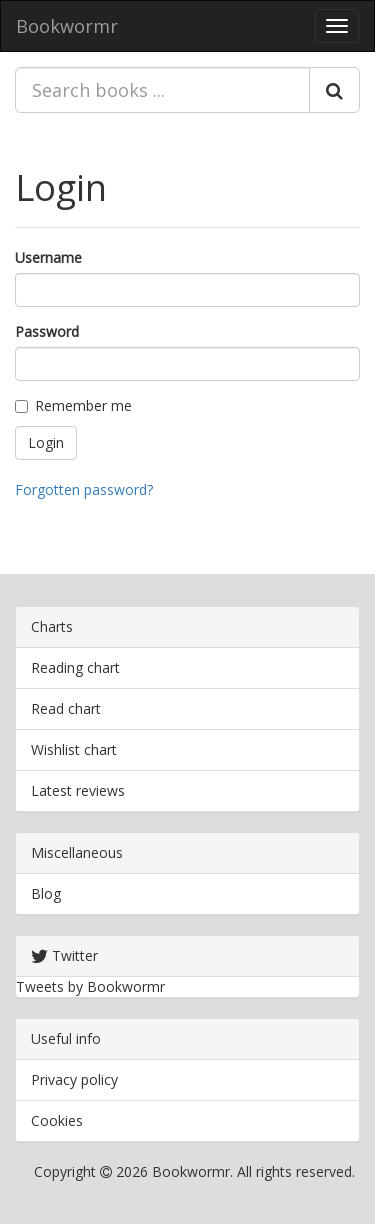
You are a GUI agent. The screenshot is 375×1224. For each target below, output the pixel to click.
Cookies (57, 1120)
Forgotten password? (84, 489)
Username (48, 257)
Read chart (66, 708)
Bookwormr (67, 26)
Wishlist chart (74, 749)
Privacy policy (74, 1079)
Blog (46, 893)
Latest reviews (78, 790)
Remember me (73, 405)
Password (47, 331)
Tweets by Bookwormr (90, 986)
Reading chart (75, 667)
